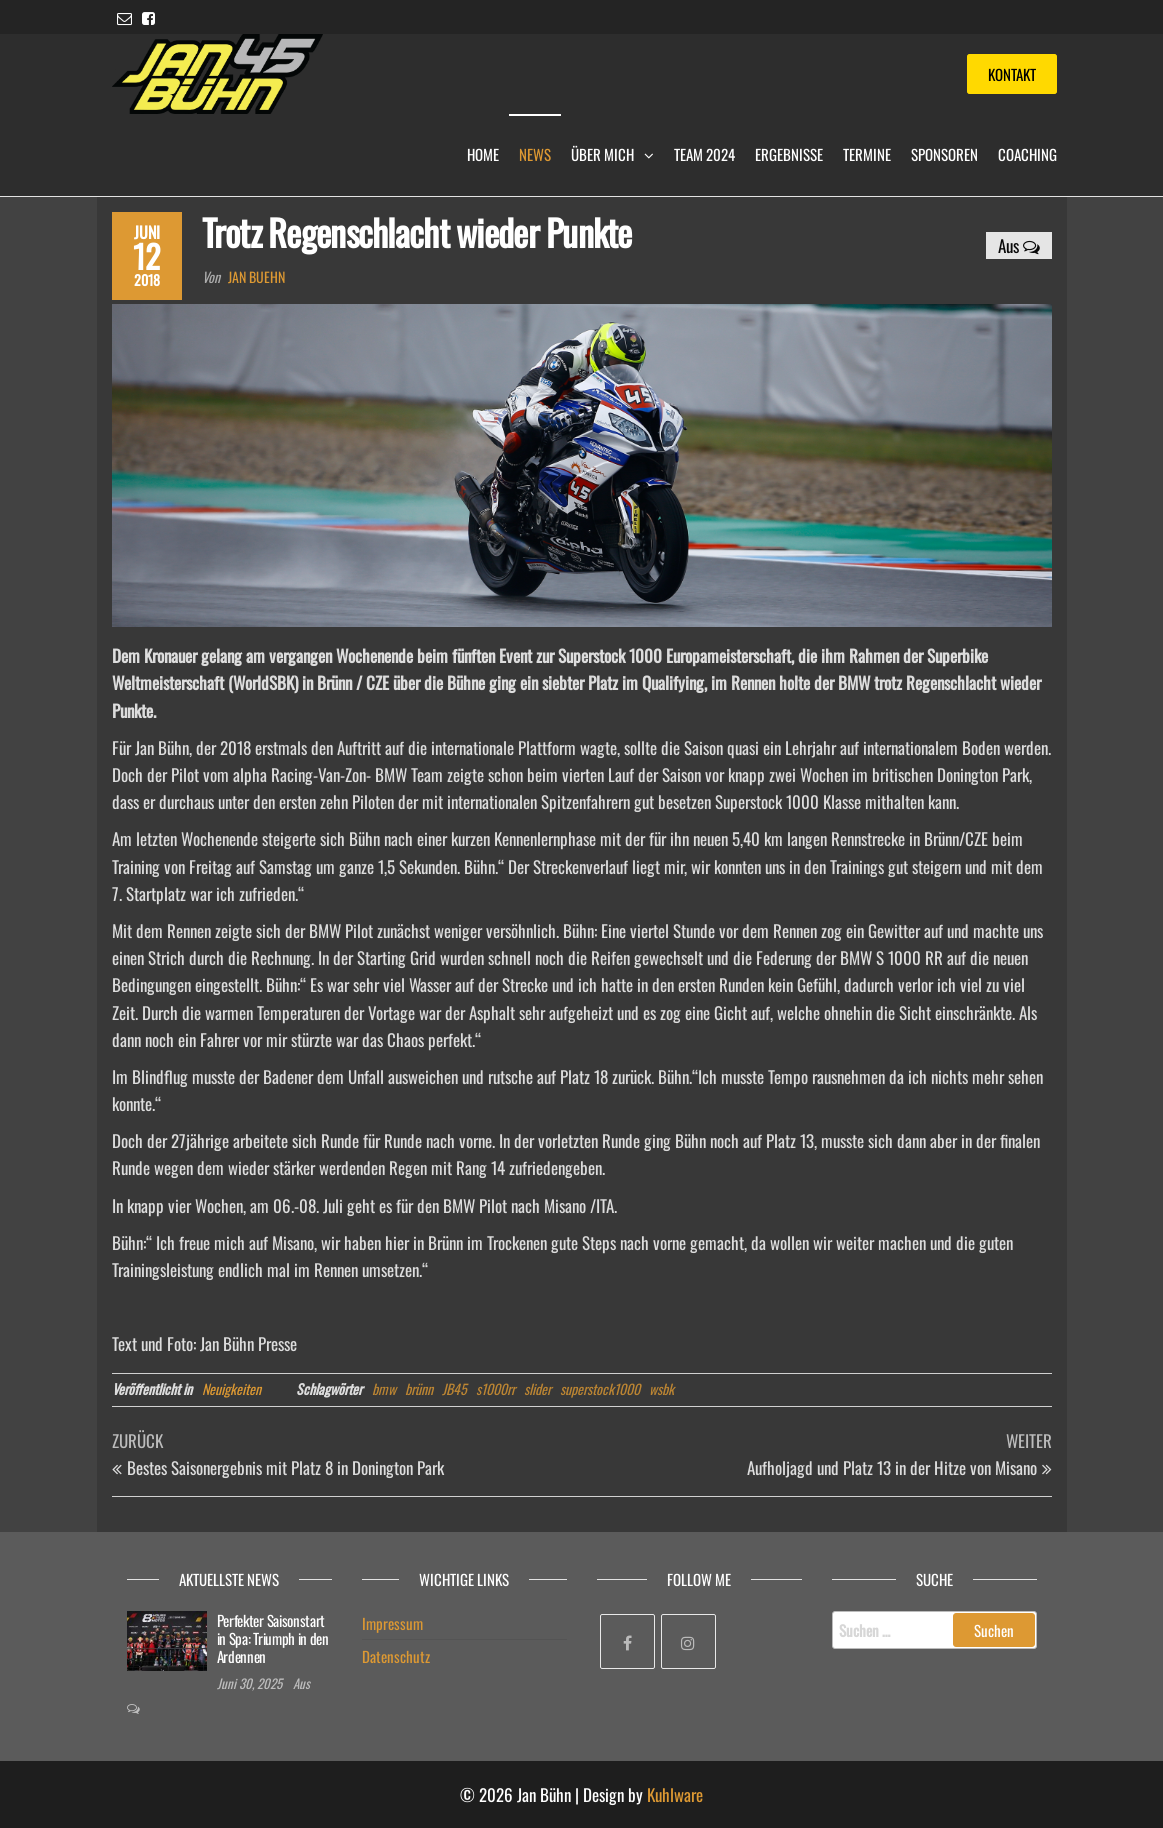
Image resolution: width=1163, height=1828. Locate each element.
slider (537, 1388)
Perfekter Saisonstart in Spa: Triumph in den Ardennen (273, 1638)
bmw (384, 1388)
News (535, 154)
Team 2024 (704, 154)
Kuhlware (675, 1794)
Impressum (392, 1623)
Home (483, 154)
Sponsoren (944, 154)
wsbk (661, 1388)
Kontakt (1012, 74)
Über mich (602, 154)
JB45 (454, 1388)
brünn (419, 1388)
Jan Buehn (256, 276)
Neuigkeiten (231, 1388)
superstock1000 (600, 1388)
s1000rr (495, 1388)
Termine (867, 154)
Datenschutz (396, 1656)
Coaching (1027, 154)
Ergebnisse (789, 154)
